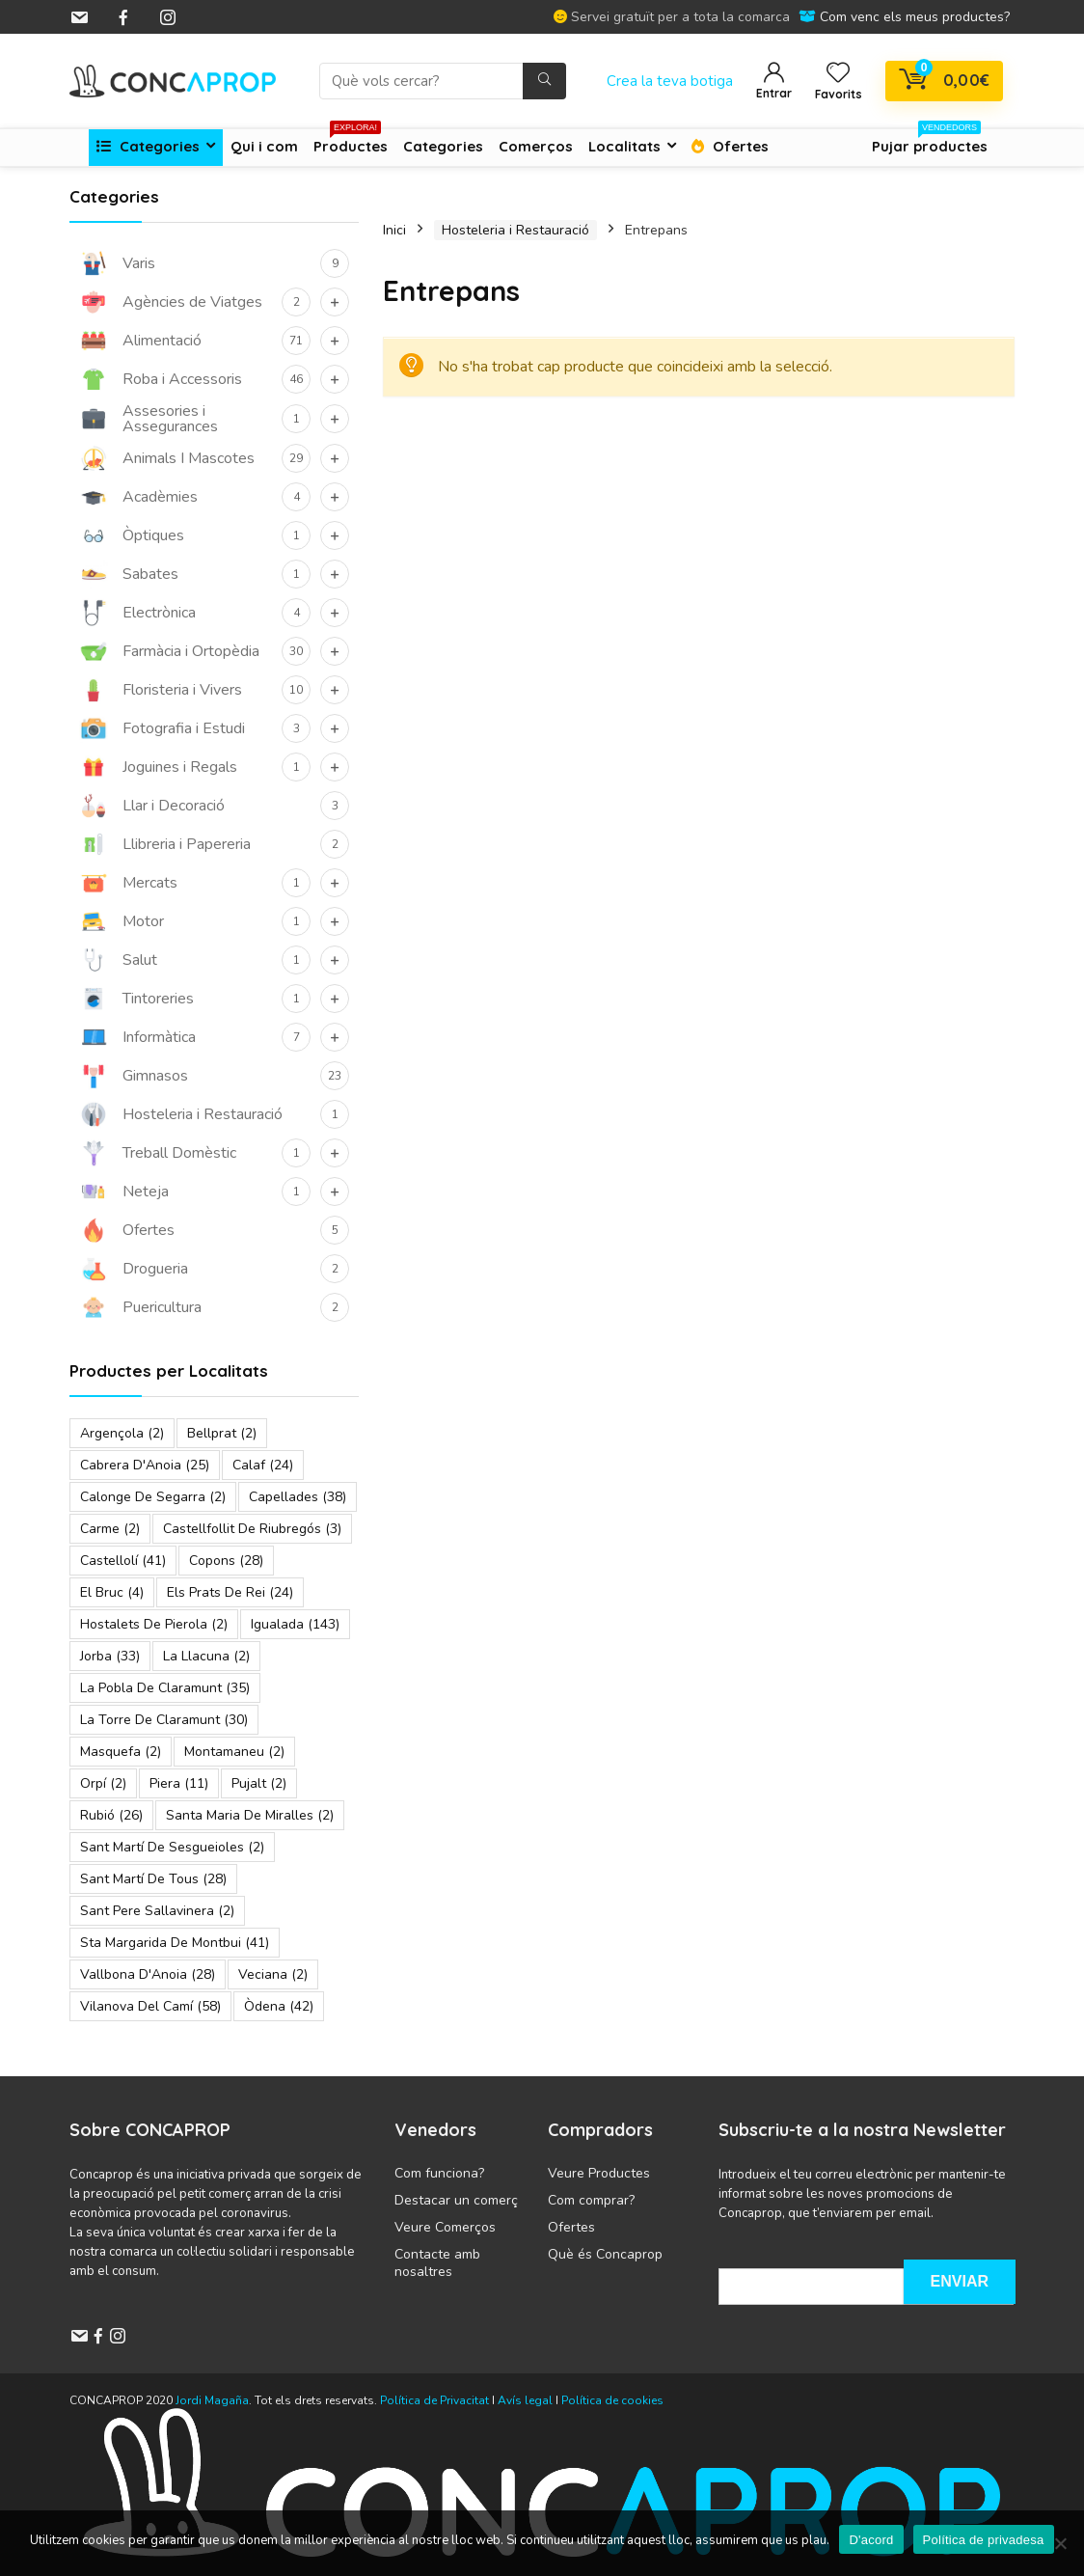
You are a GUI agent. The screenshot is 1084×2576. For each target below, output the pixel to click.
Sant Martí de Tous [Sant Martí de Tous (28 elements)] (153, 1879)
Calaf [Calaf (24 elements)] (262, 1465)
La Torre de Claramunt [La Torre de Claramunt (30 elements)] (164, 1720)
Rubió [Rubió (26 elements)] (111, 1815)
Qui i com (264, 146)
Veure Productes (599, 2173)
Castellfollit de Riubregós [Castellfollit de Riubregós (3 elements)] (252, 1529)
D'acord (871, 2540)
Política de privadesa (983, 2540)
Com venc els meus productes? (915, 17)
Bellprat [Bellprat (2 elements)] (222, 1433)
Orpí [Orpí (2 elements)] (103, 1783)
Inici (394, 230)
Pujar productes (930, 142)
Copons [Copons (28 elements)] (226, 1560)
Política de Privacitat (436, 2400)
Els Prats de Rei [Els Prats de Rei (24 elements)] (230, 1592)
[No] (1060, 2543)
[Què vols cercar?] (544, 81)
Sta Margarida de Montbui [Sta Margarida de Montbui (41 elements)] (174, 1942)
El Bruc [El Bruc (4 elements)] (112, 1592)
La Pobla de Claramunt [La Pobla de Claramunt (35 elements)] (165, 1688)
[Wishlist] (838, 74)
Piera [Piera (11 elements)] (178, 1783)
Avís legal (525, 2400)
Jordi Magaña (212, 2400)
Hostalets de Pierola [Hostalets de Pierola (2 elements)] (154, 1624)
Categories (148, 146)
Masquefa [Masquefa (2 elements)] (120, 1751)
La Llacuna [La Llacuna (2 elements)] (206, 1656)
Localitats (624, 146)
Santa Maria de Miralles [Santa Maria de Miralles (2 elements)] (250, 1815)
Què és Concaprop (605, 2254)
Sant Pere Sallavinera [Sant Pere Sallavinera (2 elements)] (157, 1911)
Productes (350, 142)
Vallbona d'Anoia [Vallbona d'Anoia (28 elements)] (147, 1974)
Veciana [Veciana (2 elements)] (273, 1974)
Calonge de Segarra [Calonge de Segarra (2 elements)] (153, 1497)
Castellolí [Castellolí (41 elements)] (123, 1560)
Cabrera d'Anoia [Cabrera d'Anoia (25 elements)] (144, 1465)
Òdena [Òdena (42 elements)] (278, 2006)
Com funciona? (439, 2173)
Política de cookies (612, 2400)
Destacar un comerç (456, 2200)
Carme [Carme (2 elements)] (110, 1529)
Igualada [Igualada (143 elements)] (295, 1624)
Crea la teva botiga (670, 81)
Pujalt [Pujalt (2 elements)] (258, 1783)
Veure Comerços (445, 2227)
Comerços (536, 146)
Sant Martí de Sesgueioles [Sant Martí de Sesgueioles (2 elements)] (172, 1847)
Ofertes (730, 146)
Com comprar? (591, 2200)
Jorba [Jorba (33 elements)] (110, 1656)
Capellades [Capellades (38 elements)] (297, 1497)
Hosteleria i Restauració (515, 230)
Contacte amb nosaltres (437, 2263)
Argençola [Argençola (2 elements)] (122, 1433)
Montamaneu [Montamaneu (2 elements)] (234, 1751)
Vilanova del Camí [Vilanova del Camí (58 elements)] (150, 2006)
